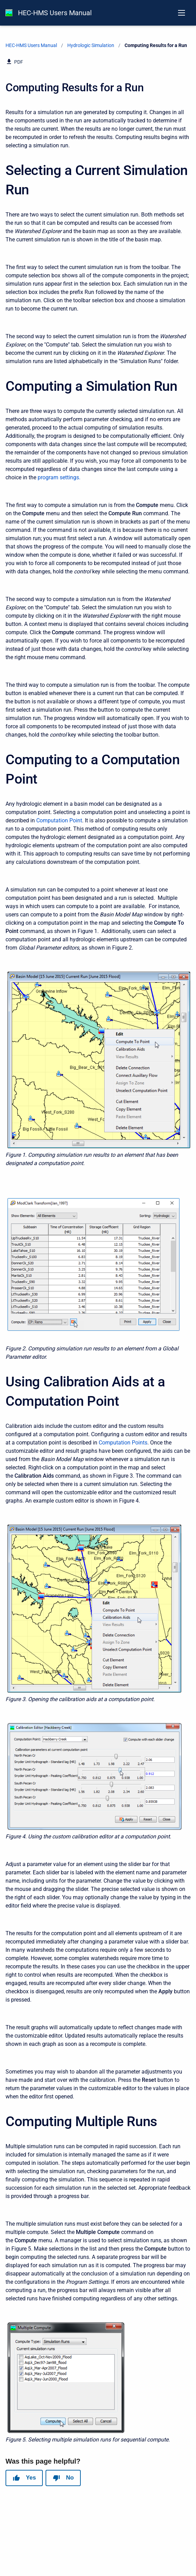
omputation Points (124, 1442)
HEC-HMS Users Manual (55, 13)
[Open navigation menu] (181, 13)
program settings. (59, 477)
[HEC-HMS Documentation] (9, 12)
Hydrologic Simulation (90, 45)
